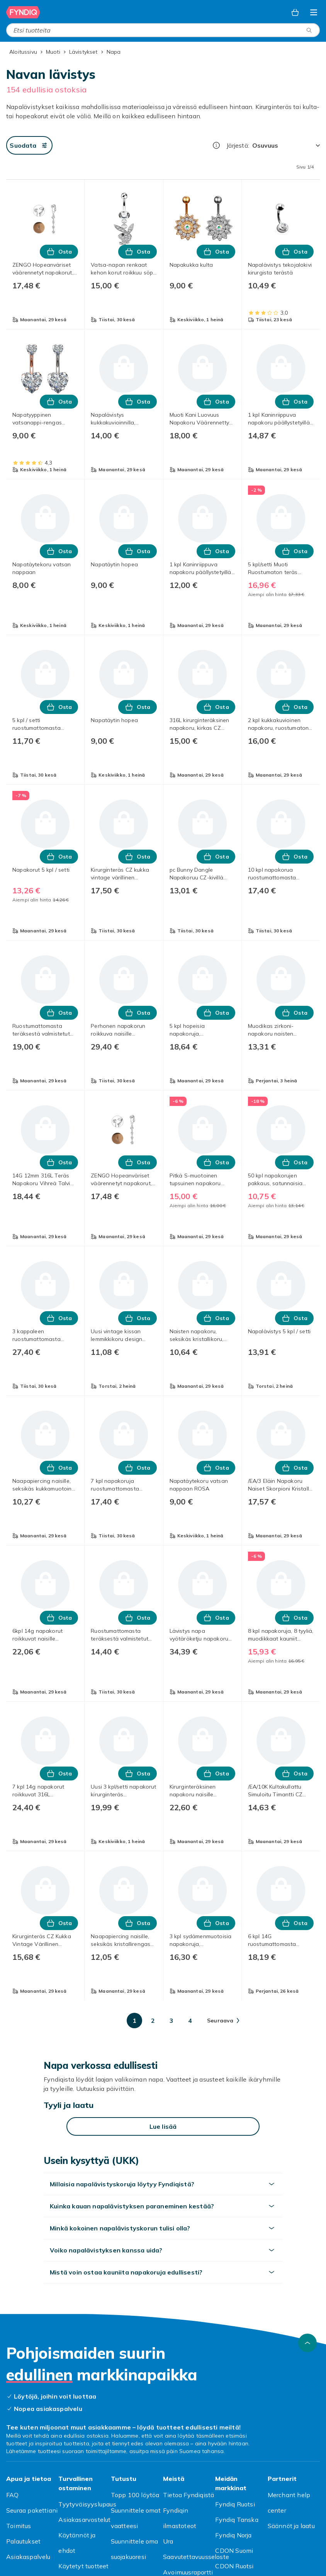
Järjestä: (237, 145)
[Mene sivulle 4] (190, 2020)
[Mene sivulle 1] (134, 2020)
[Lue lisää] (163, 2126)
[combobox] (163, 30)
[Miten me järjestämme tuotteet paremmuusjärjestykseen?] (216, 145)
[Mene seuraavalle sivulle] (223, 2020)
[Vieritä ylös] (307, 2343)
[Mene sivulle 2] (153, 2020)
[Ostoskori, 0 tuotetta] (295, 12)
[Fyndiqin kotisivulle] (23, 12)
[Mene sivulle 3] (171, 2020)
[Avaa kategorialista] (313, 12)
